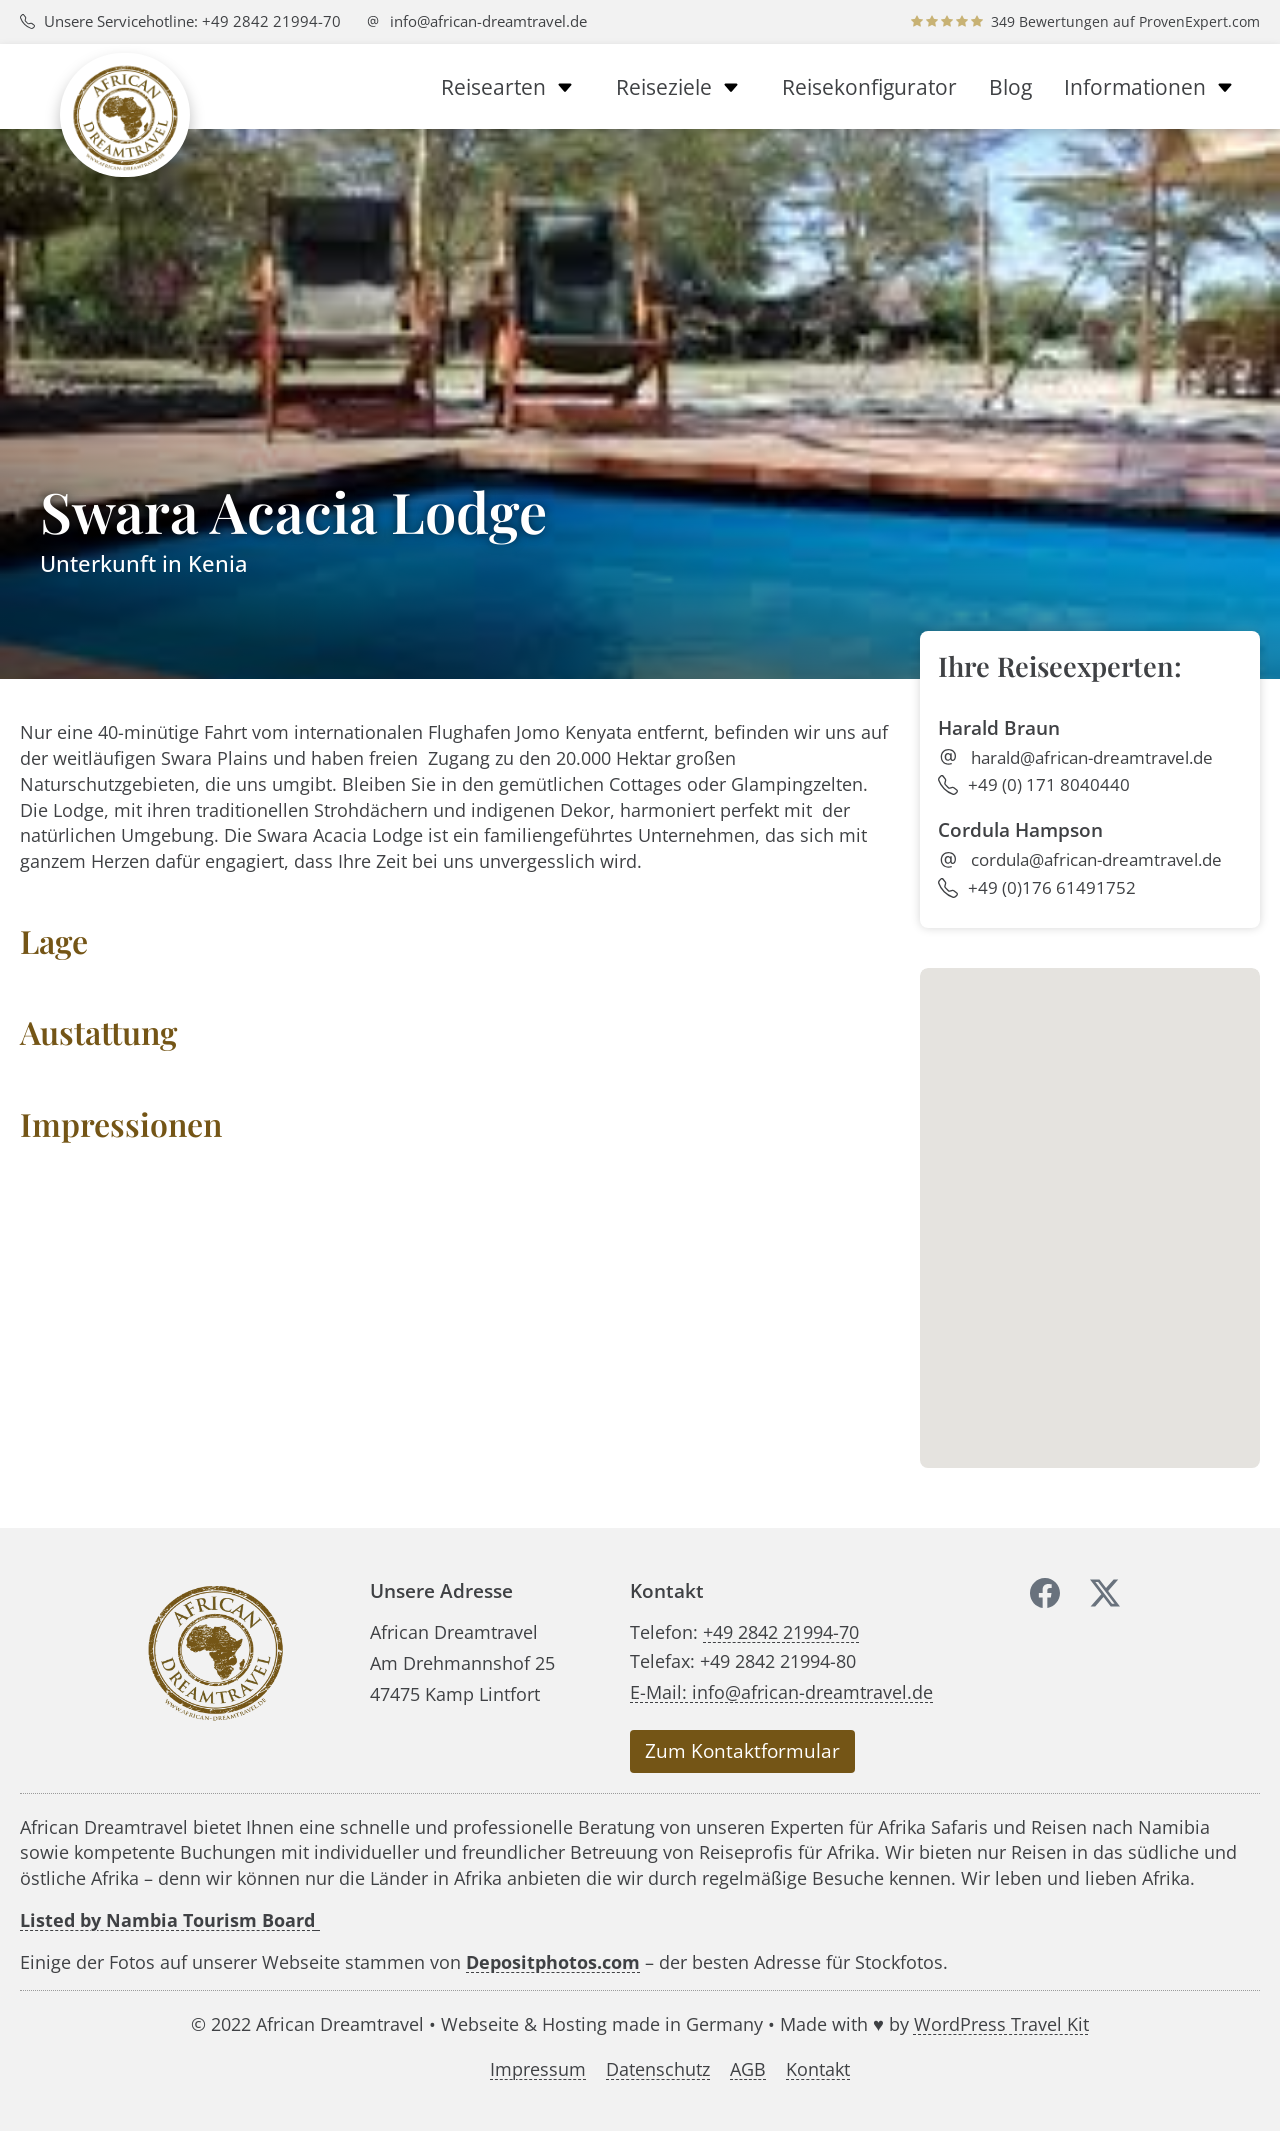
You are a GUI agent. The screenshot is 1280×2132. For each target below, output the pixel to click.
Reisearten (512, 87)
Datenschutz (658, 2069)
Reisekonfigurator (869, 87)
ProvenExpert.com (1199, 21)
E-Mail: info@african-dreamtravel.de (781, 1691)
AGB (748, 2069)
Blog (1010, 87)
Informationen (1154, 87)
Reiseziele (683, 87)
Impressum (538, 2069)
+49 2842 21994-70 (781, 1631)
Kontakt (818, 2069)
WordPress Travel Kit (1001, 2023)
